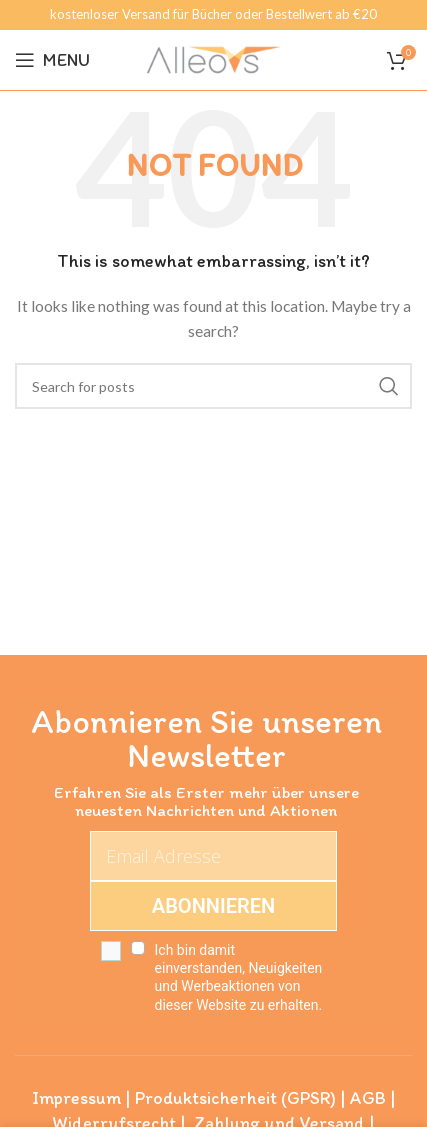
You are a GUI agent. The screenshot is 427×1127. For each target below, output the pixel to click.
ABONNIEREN (213, 906)
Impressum (76, 1098)
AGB (368, 1098)
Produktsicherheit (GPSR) (235, 1098)
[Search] (213, 386)
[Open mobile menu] (52, 60)
